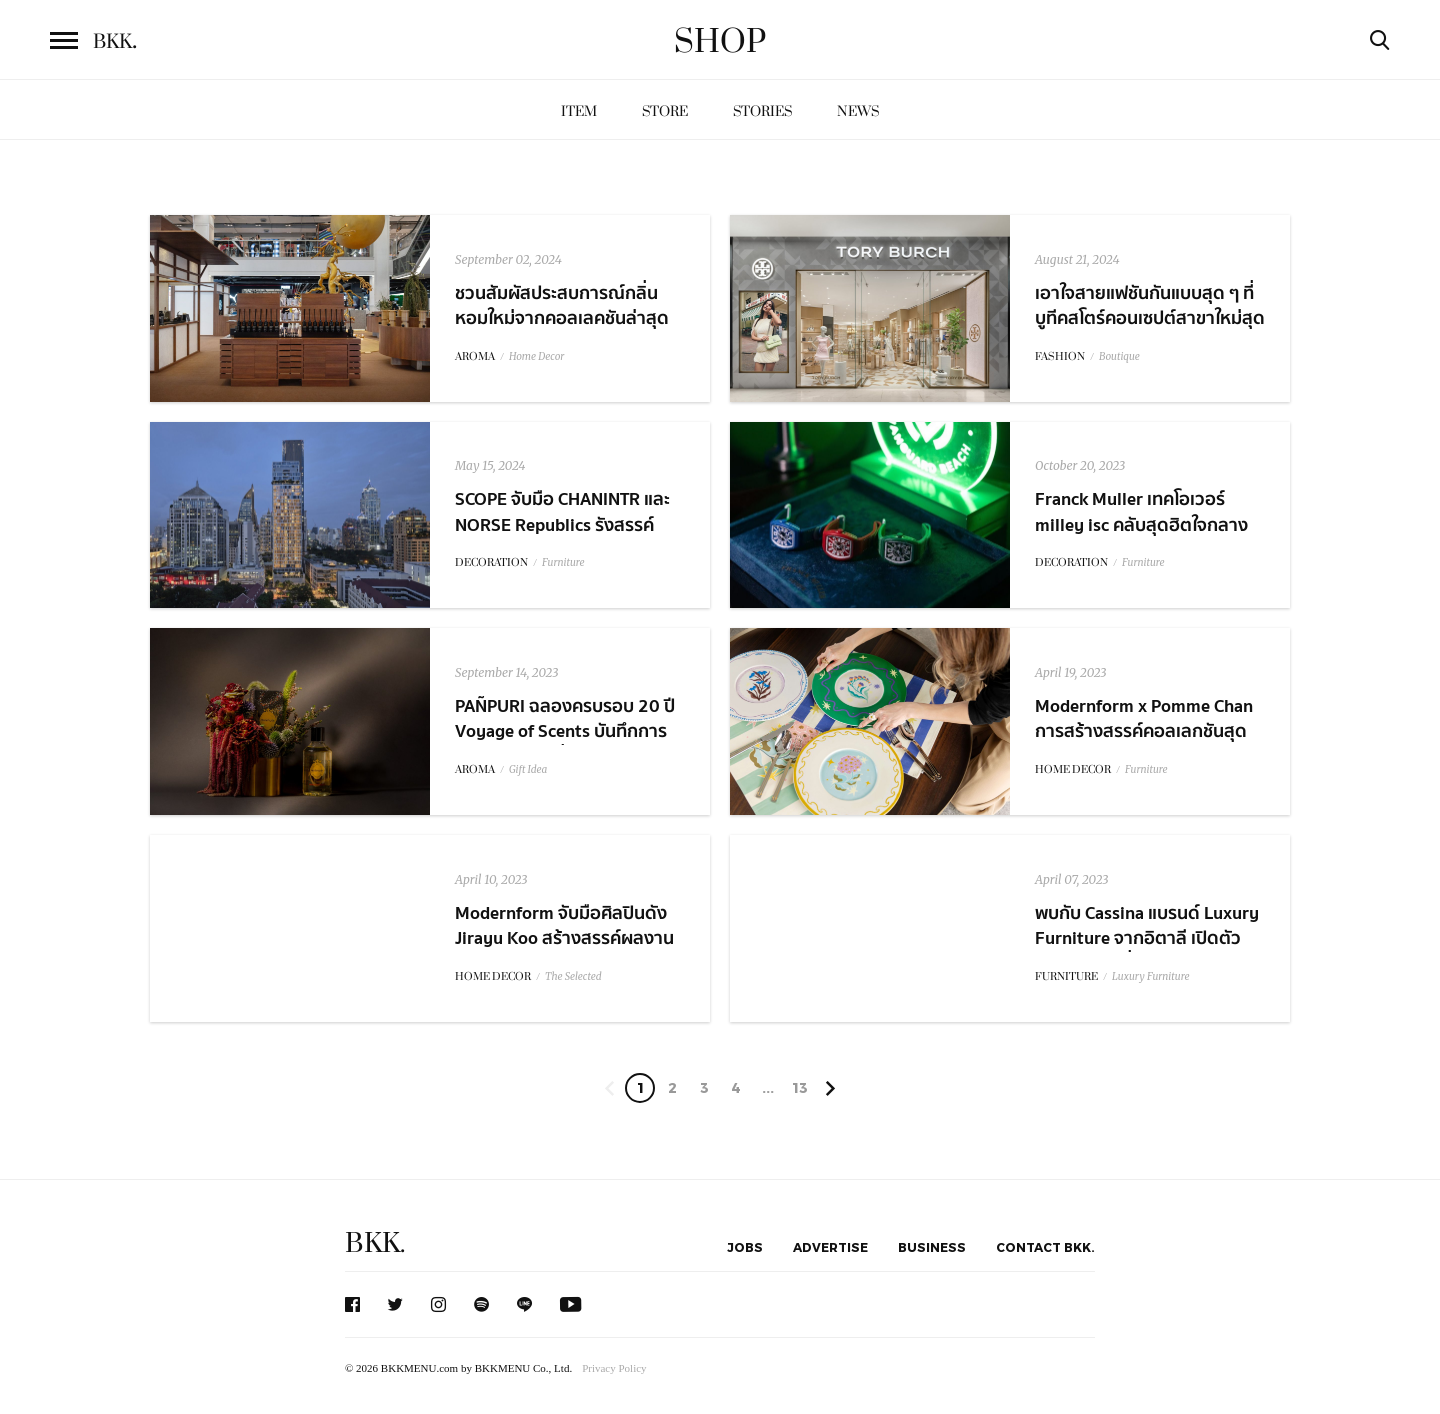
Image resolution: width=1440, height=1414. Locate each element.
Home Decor (536, 356)
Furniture (563, 562)
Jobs (745, 1247)
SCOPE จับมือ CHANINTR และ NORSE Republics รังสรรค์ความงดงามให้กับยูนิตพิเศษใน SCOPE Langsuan (565, 537)
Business (932, 1247)
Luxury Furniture (1151, 976)
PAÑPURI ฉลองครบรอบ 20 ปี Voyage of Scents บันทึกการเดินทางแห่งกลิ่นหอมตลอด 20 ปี (568, 744)
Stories (762, 111)
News (858, 111)
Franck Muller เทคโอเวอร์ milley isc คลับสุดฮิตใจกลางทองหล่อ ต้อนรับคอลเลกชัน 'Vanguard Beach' (1141, 537)
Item (579, 111)
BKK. (375, 1243)
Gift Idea (528, 769)
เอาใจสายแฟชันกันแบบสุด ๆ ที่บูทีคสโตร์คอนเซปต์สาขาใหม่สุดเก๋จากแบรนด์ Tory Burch (1150, 318)
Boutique (1119, 356)
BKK (115, 42)
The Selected (573, 976)
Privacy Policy (614, 1368)
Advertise (830, 1247)
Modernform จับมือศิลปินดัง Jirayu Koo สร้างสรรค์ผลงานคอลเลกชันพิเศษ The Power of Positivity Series (568, 951)
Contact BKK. (1045, 1247)
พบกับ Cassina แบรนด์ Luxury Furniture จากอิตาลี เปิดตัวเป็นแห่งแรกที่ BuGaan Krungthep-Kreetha (1147, 951)
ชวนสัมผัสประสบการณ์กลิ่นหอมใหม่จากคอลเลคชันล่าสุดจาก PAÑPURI (562, 318)
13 (800, 1087)
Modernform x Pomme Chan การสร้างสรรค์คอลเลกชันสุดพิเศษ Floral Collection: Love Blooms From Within (1144, 744)
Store (665, 111)
